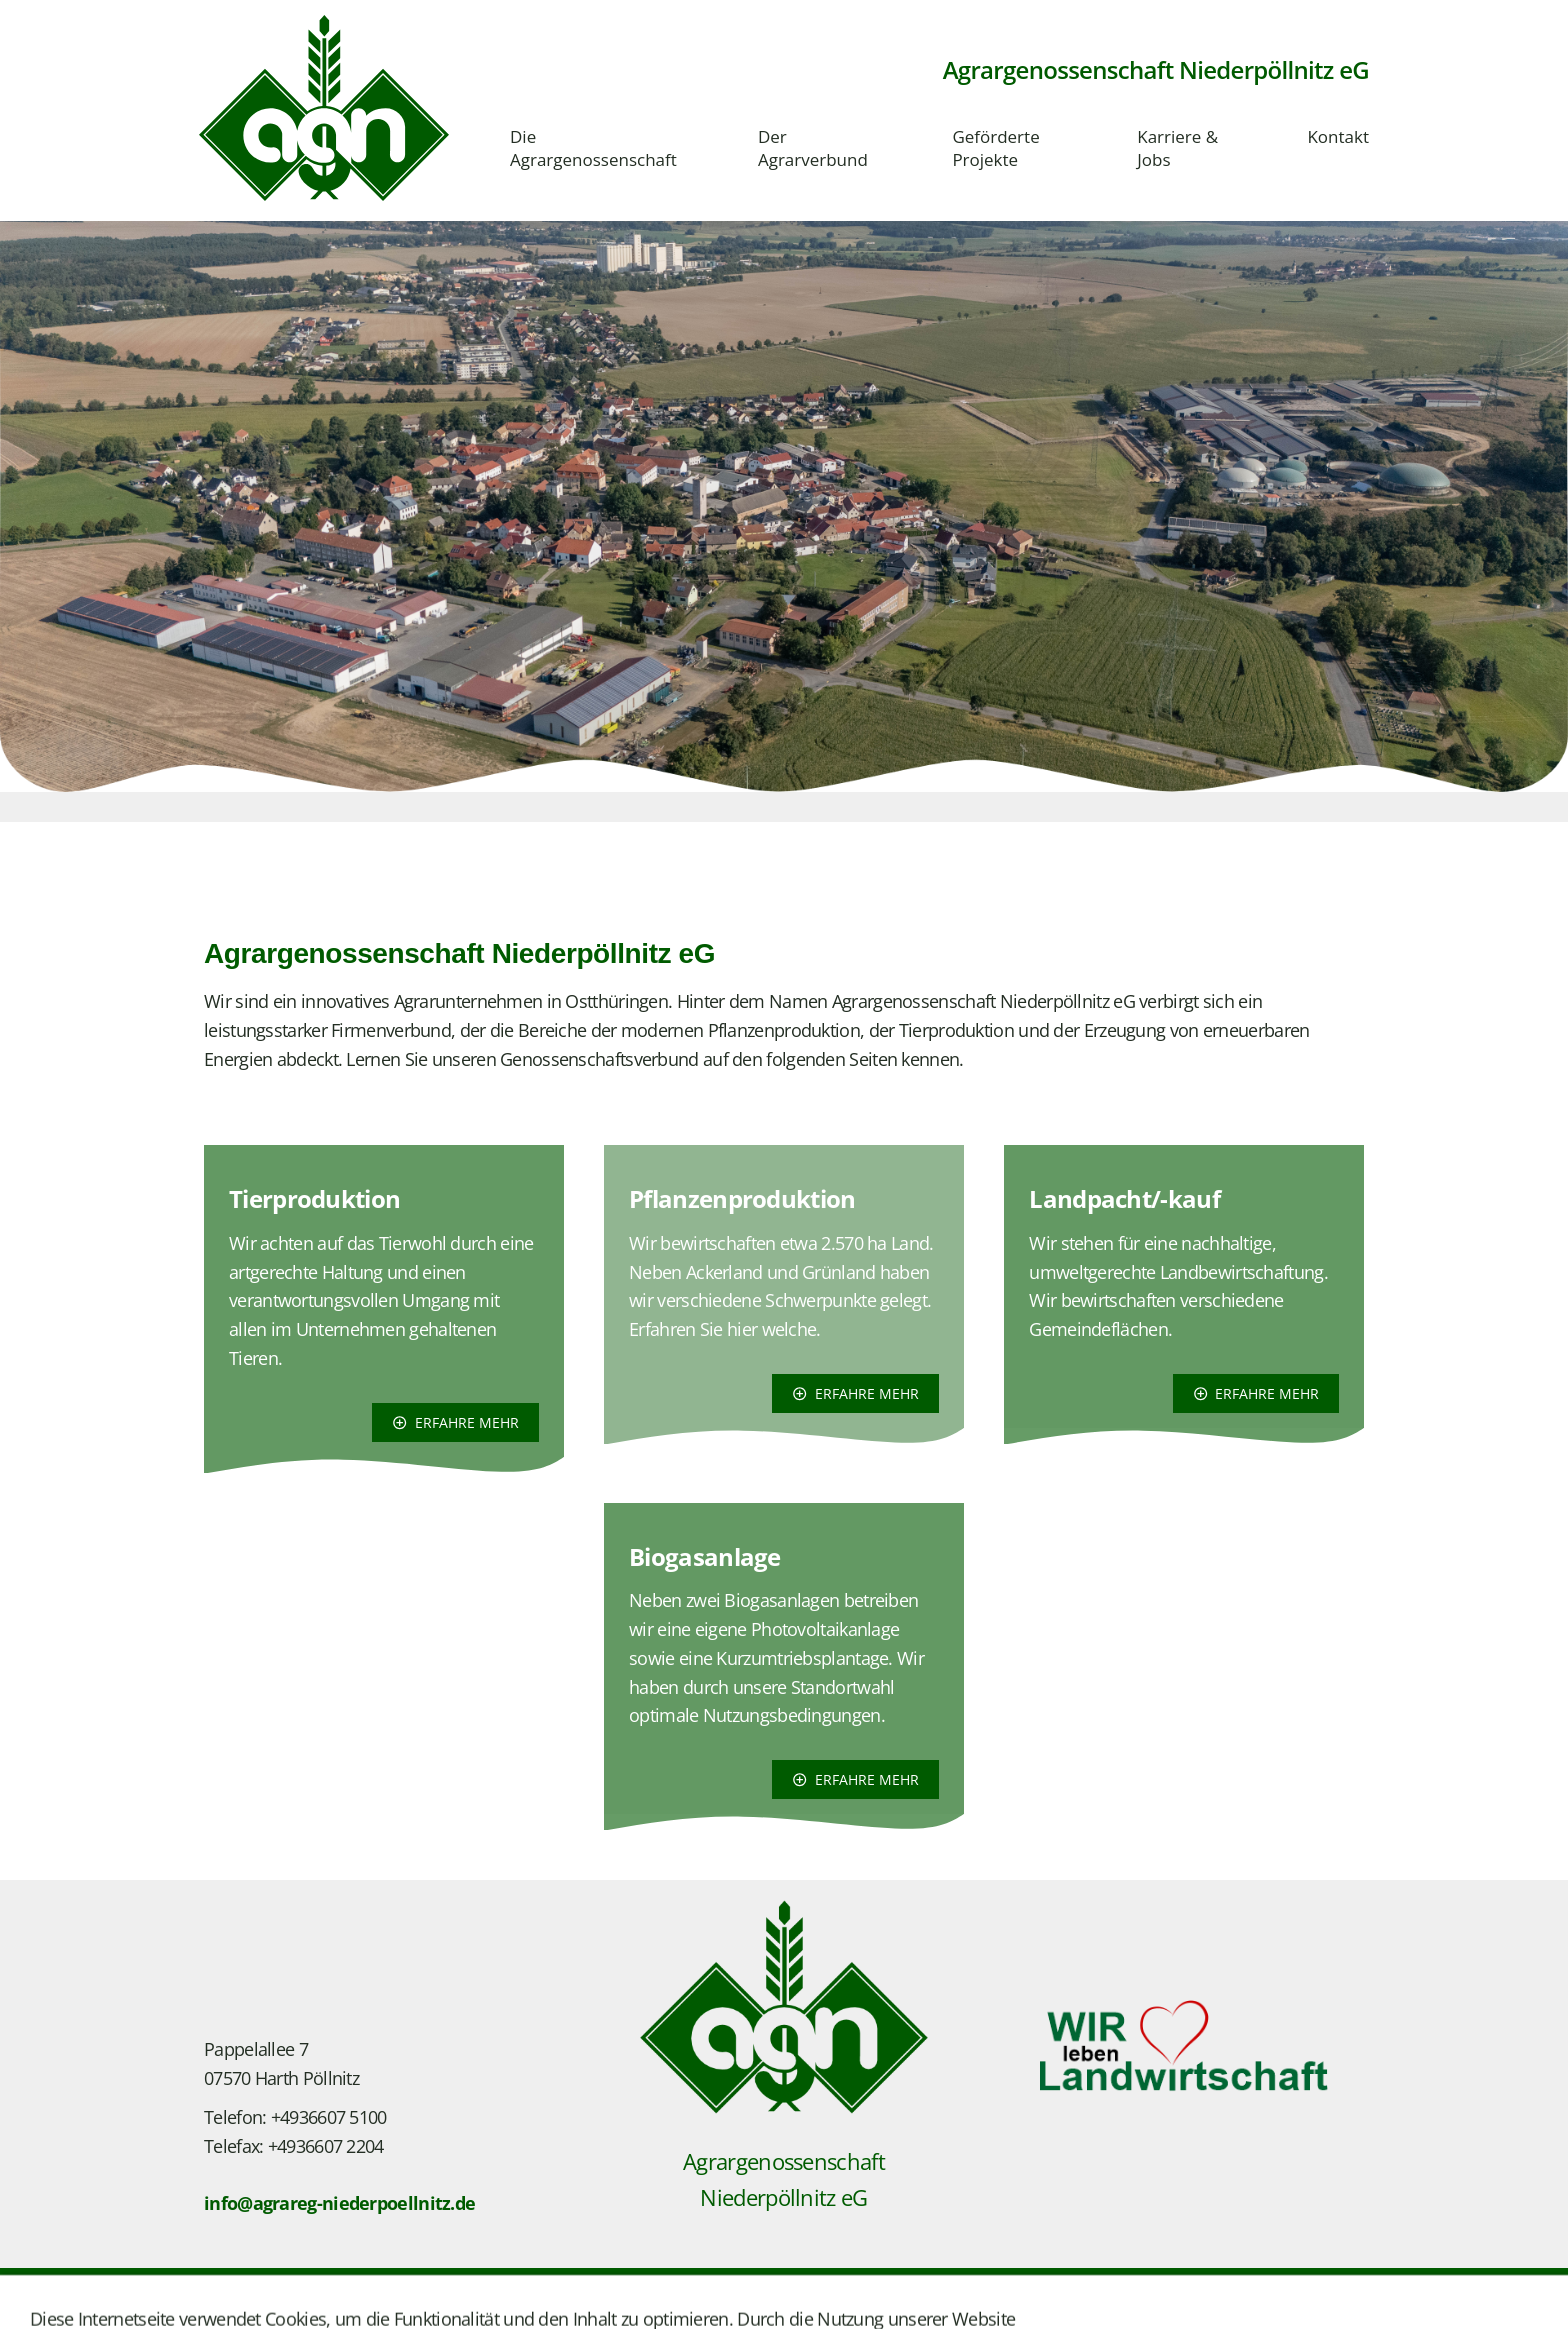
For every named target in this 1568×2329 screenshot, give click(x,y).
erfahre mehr (455, 1422)
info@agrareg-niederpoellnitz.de (339, 2203)
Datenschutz (344, 2301)
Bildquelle (441, 2301)
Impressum (243, 2301)
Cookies (523, 2301)
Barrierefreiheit (622, 2301)
